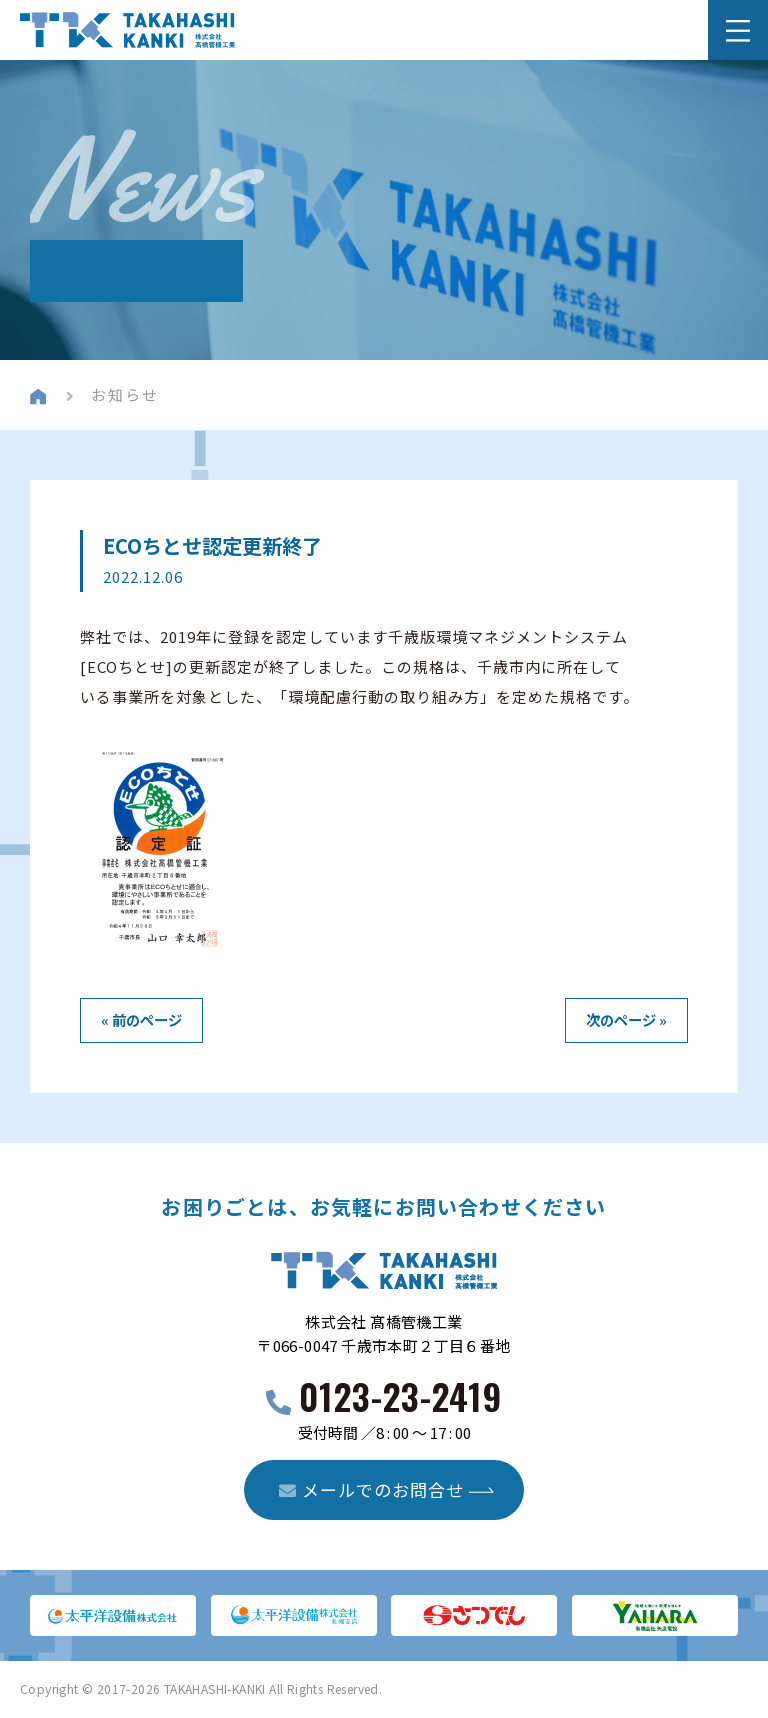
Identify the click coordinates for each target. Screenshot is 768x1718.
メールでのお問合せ (371, 1489)
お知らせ (125, 394)
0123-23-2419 (400, 1395)
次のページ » (626, 1019)
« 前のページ (141, 1019)
